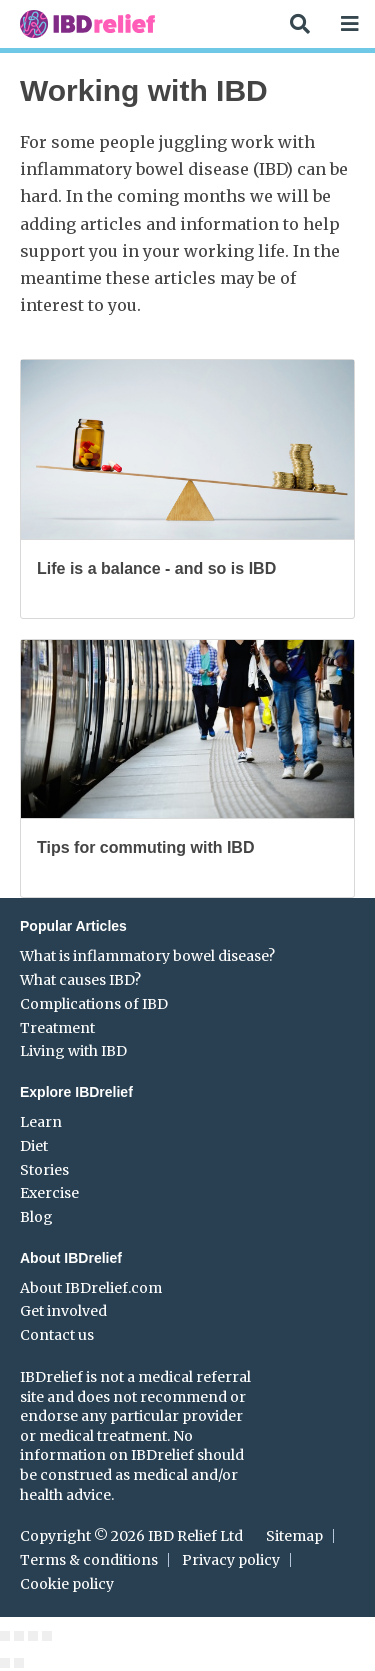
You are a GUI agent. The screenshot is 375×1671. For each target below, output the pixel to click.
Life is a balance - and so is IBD (156, 568)
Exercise (49, 1193)
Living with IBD (73, 1051)
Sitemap (294, 1536)
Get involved (63, 1311)
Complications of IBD (94, 1004)
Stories (44, 1170)
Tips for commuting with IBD (145, 847)
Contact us (57, 1335)
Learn (41, 1122)
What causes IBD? (80, 980)
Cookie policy (67, 1584)
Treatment (57, 1028)
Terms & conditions (89, 1560)
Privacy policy (231, 1560)
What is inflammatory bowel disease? (147, 956)
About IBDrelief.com (91, 1288)
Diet (34, 1146)
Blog (36, 1217)
